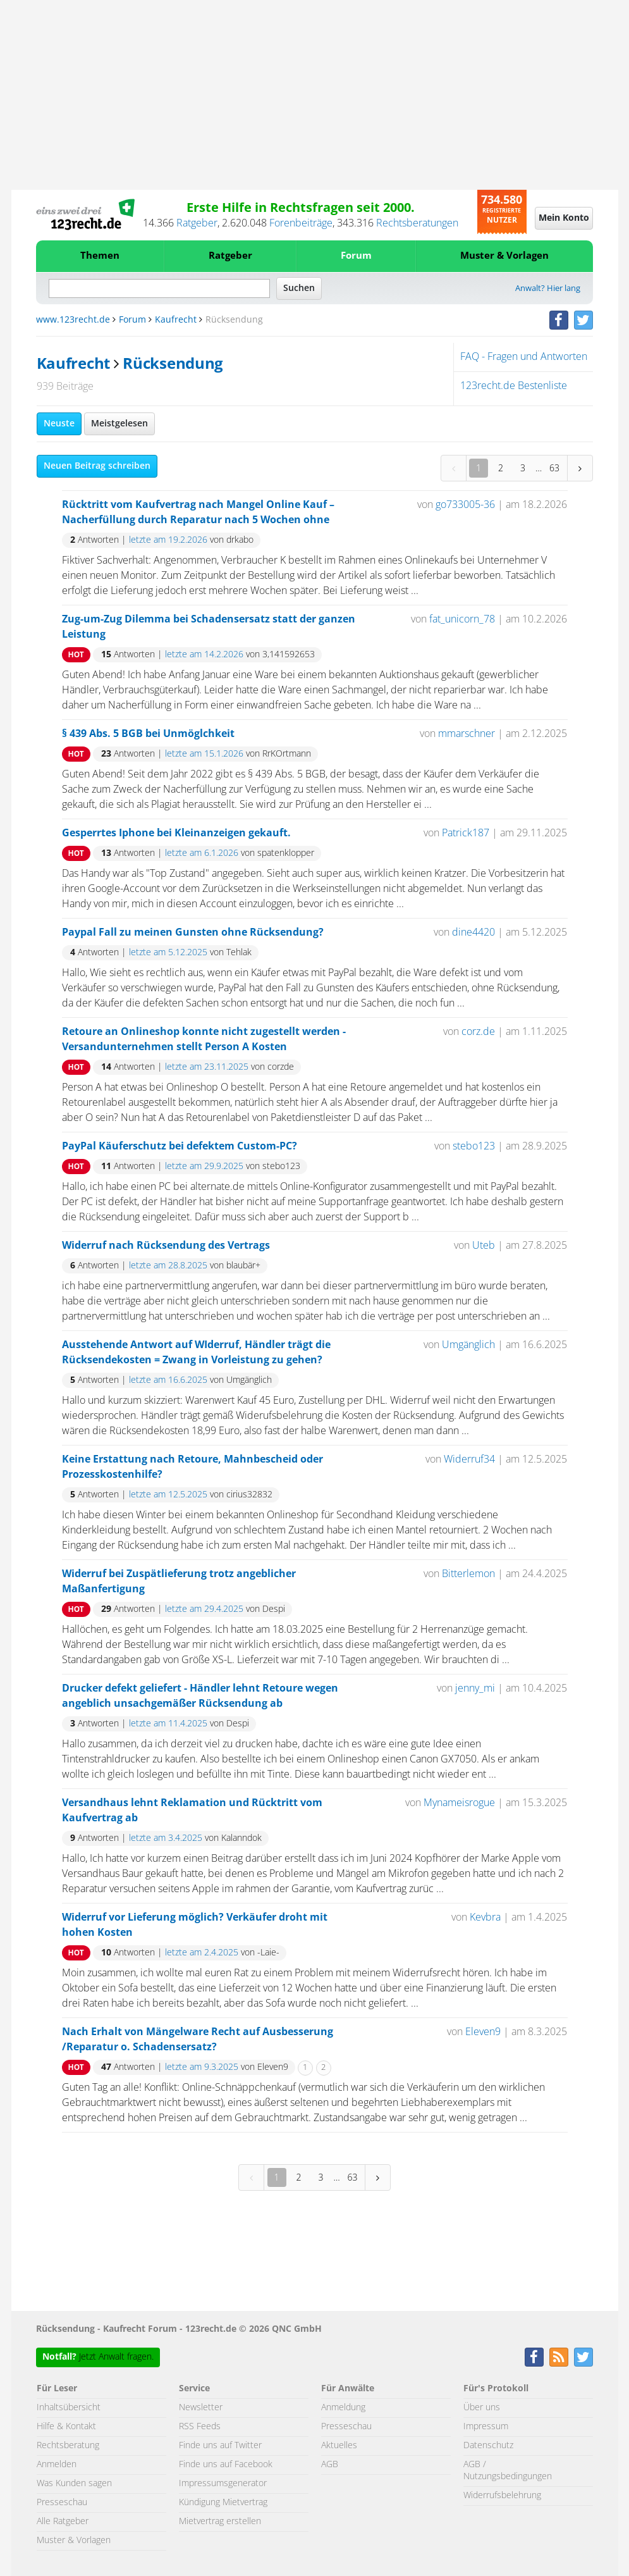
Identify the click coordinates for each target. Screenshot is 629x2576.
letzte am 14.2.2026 (204, 654)
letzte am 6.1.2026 (201, 853)
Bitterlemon (468, 1574)
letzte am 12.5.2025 (168, 1494)
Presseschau (62, 2502)
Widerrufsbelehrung (502, 2495)
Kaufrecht (176, 320)
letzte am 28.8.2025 (168, 1265)
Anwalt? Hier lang (547, 289)
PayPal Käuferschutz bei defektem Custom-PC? (179, 1146)
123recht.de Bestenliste (513, 386)
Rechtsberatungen (417, 223)
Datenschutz (488, 2445)
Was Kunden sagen (74, 2483)
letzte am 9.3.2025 (201, 2067)
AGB (329, 2464)
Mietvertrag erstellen (220, 2521)
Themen (99, 256)
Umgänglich (468, 1345)
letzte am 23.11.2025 (206, 1067)
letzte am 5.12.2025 (168, 952)
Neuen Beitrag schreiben (97, 466)
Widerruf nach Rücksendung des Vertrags (166, 1246)
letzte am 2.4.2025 (201, 1952)
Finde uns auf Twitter (220, 2445)
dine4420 (473, 932)
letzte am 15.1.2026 (204, 754)
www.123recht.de (73, 320)
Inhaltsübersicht (69, 2407)
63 (554, 468)
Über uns (481, 2407)
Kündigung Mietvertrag (223, 2502)
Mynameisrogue (459, 1803)
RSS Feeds (200, 2426)
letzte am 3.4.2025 (165, 1838)
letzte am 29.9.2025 (204, 1166)
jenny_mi (475, 1688)
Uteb (483, 1246)
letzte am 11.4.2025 (168, 1723)
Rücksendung (173, 364)
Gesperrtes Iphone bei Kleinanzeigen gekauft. (176, 833)
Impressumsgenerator (223, 2483)
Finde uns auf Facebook (225, 2464)
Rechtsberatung (68, 2445)
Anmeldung (343, 2407)
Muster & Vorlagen (504, 256)
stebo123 (474, 1146)
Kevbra (485, 1917)
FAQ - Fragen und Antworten (523, 357)
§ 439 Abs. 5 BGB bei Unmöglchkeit (148, 734)
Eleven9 (483, 2032)
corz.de (478, 1032)
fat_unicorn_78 (462, 619)
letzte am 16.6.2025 (168, 1380)
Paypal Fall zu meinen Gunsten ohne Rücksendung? (193, 932)
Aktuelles (339, 2445)
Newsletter (201, 2407)
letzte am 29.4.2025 (204, 1609)
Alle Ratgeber (63, 2521)
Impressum (485, 2426)
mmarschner (466, 734)
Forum (356, 256)
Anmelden (56, 2464)
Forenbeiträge (301, 223)
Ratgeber (196, 223)
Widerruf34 (469, 1459)
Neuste (59, 423)
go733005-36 (465, 505)
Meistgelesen (119, 423)
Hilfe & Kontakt (66, 2426)
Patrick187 (465, 833)
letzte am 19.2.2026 (168, 540)
